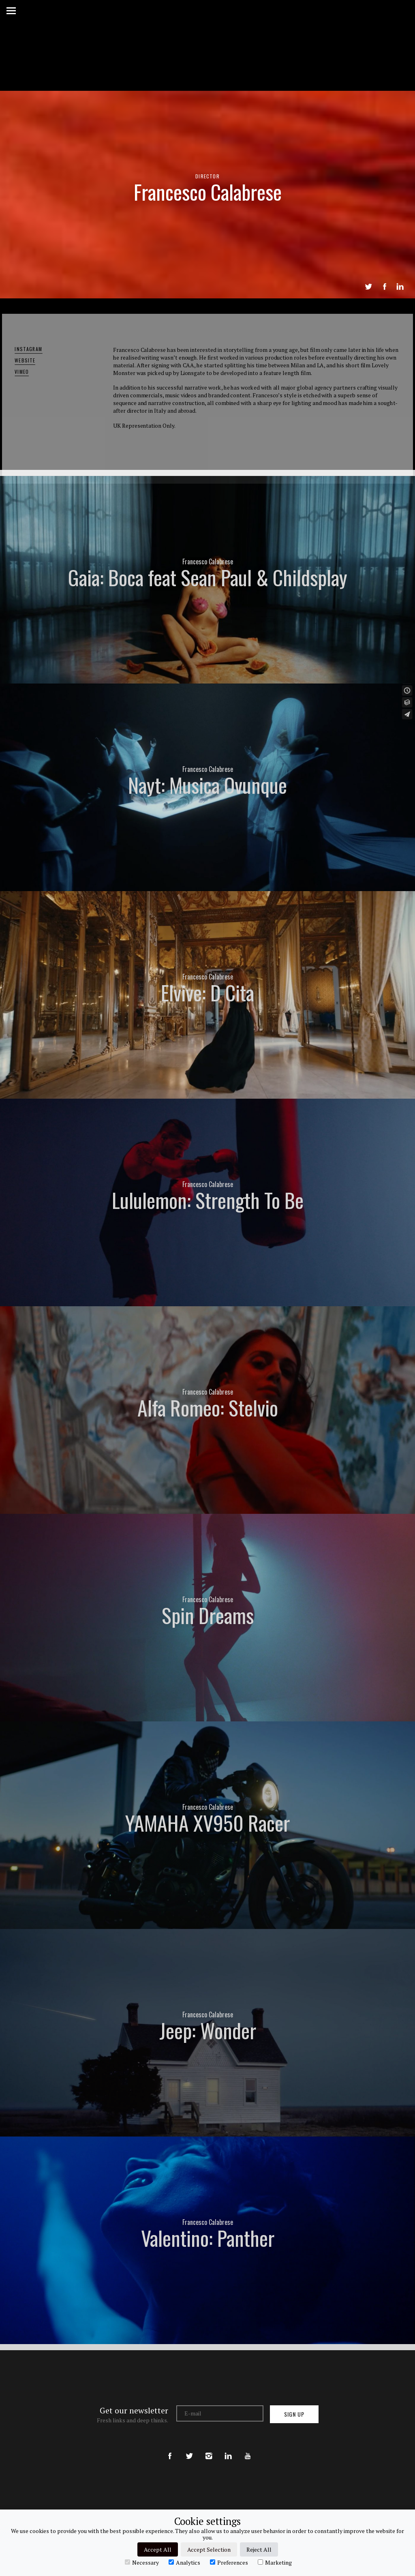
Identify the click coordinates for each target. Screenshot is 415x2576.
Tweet (368, 286)
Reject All (259, 2549)
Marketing (275, 2562)
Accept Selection (209, 2549)
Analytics (184, 2562)
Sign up (294, 2414)
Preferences (229, 2562)
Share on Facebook (384, 286)
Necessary (142, 2562)
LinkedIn (400, 286)
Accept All (157, 2549)
